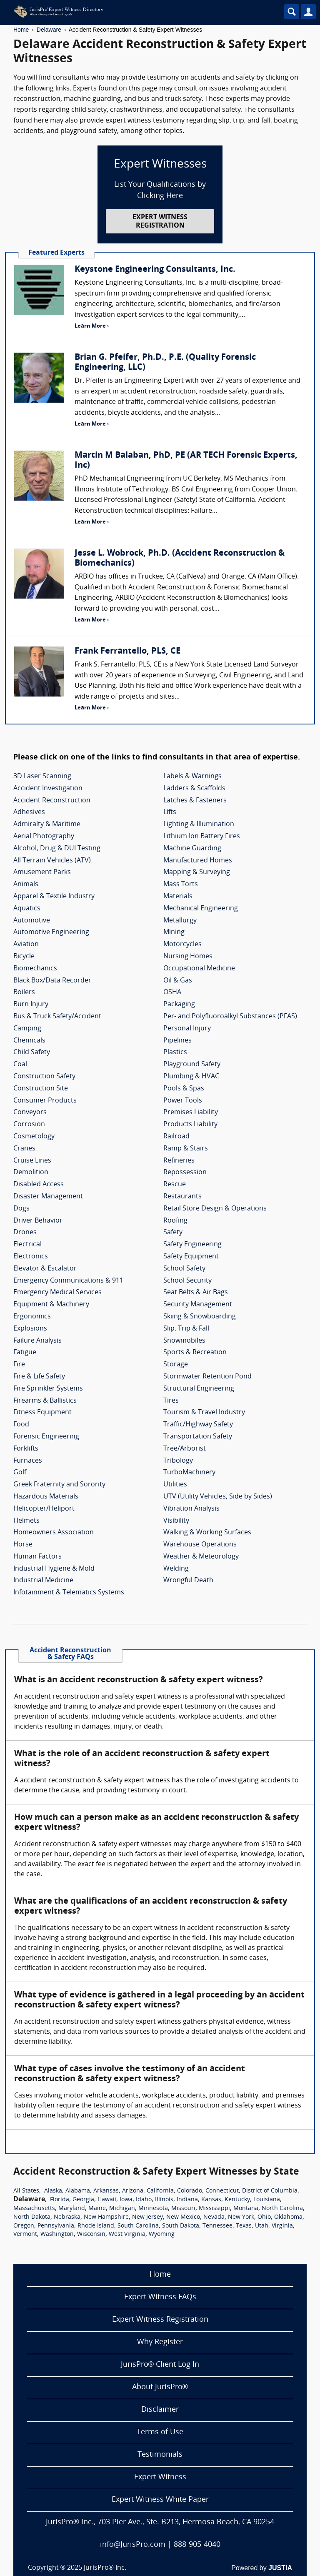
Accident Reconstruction (51, 800)
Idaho (144, 2200)
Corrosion (29, 1124)
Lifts (169, 812)
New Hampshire (106, 2217)
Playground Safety (191, 1064)
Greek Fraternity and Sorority (59, 1484)
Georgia (83, 2200)
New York (241, 2217)
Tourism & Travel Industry (204, 1412)
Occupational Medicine (199, 968)
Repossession (185, 1172)
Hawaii (107, 2200)
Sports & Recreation (195, 1352)
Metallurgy (180, 920)
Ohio (264, 2217)
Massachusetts (34, 2208)
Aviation (26, 944)
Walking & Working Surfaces (207, 1532)
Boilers (24, 992)
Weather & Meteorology (201, 1557)
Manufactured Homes (197, 860)
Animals (25, 884)
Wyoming (162, 2234)
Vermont (25, 2234)
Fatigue (24, 1352)
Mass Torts (180, 884)
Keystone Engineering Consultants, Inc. (155, 270)
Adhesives (29, 812)
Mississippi (214, 2208)
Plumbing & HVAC (191, 1076)
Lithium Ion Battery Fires (201, 836)
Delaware (49, 29)
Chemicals (29, 1040)
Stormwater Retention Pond (207, 1376)
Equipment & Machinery (51, 1304)
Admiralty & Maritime (46, 824)
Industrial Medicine (43, 1580)
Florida (59, 2200)
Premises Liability (190, 1112)
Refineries (179, 1161)
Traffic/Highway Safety (198, 1424)
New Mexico (183, 2217)
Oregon (23, 2226)
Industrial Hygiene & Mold (54, 1569)
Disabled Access (38, 1184)
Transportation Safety (197, 1436)
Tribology (178, 1461)
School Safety (184, 1268)
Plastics (175, 1052)
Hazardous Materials (45, 1496)
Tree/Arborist (184, 1449)
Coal (20, 1064)
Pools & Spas (183, 1088)
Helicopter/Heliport (44, 1509)
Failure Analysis (37, 1341)
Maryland (71, 2208)
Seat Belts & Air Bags (195, 1292)
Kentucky (237, 2200)
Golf (19, 1472)
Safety (172, 1232)
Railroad (176, 1136)
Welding (176, 1569)
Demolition (30, 1172)
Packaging (179, 1004)
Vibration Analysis (191, 1509)
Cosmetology (34, 1136)
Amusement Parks (42, 872)
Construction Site (40, 1088)
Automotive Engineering (51, 932)
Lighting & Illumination (198, 824)
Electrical (27, 1244)
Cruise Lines (32, 1161)
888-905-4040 (197, 2545)
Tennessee (217, 2226)
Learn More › (92, 326)
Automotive (31, 920)
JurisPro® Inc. (105, 2568)
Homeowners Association (53, 1532)
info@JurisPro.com (132, 2545)
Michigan (122, 2208)
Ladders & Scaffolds (194, 788)
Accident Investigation (47, 788)
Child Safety (31, 1052)
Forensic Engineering (46, 1436)
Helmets (26, 1521)
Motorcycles (182, 944)
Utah (261, 2226)
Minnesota (153, 2208)
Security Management (197, 1304)
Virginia (282, 2226)
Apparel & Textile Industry (54, 896)
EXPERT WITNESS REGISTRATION (160, 221)
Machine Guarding (192, 848)
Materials (177, 896)
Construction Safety (44, 1076)
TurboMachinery (189, 1472)
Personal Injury (187, 1028)
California (160, 2191)
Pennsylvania (56, 2226)
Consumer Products (45, 1101)
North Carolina (282, 2208)
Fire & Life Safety (39, 1376)
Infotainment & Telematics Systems (68, 1592)
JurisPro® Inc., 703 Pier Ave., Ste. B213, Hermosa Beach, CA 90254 (160, 2522)
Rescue (174, 1184)
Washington (57, 2234)
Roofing (175, 1221)
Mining (174, 932)
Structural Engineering (198, 1389)
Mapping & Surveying (196, 872)
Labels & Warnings (192, 776)
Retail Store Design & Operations (215, 1208)
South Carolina (138, 2226)
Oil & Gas (177, 980)
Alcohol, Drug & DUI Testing (56, 848)
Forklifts (25, 1449)
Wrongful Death (188, 1580)
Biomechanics (35, 968)
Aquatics (26, 908)
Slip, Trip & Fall (186, 1329)
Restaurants (182, 1196)
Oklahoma (288, 2217)
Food (21, 1424)
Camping (27, 1028)
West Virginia (127, 2234)
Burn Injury (30, 1004)
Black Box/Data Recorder (52, 980)
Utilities (175, 1484)
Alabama (77, 2191)
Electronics (30, 1256)
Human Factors (37, 1557)
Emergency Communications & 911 (68, 1281)
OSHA (172, 992)
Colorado (189, 2191)
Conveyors (30, 1112)
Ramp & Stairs (185, 1148)
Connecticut (222, 2191)
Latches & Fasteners (195, 800)
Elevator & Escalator (45, 1268)
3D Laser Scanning (42, 776)
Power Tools (182, 1101)
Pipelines (177, 1040)
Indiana (187, 2200)
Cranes (24, 1148)
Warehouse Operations (200, 1544)
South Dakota (180, 2226)
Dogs (21, 1208)
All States (26, 2191)
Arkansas (106, 2191)
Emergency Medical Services (57, 1292)
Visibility (176, 1521)
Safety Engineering (192, 1244)
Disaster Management (48, 1196)
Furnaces (27, 1461)
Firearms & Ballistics (45, 1401)
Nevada (214, 2217)
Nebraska (67, 2217)
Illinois (164, 2200)
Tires (171, 1401)
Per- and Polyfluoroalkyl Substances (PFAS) (230, 1016)
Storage (175, 1364)
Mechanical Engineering (200, 908)
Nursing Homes (187, 956)
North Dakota (31, 2217)
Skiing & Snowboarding (199, 1316)
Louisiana (266, 2200)
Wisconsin (91, 2234)
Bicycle (24, 956)
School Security (187, 1281)
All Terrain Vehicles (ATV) (52, 860)
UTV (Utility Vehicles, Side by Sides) (217, 1496)
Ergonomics (32, 1316)
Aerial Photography (43, 836)
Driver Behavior (37, 1221)
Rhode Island (96, 2226)
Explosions (30, 1329)
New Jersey (147, 2217)
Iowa (126, 2200)
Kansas (211, 2200)
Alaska (53, 2191)
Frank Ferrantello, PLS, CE (127, 651)
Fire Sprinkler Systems (48, 1389)
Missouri (183, 2208)
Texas (244, 2226)
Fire (19, 1364)
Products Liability (190, 1124)
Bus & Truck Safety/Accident (57, 1016)
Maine (97, 2208)
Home (21, 29)
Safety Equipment (191, 1256)
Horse (22, 1544)
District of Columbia (270, 2191)
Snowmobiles (184, 1341)
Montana (245, 2208)
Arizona (132, 2191)
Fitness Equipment (42, 1412)
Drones (25, 1232)
